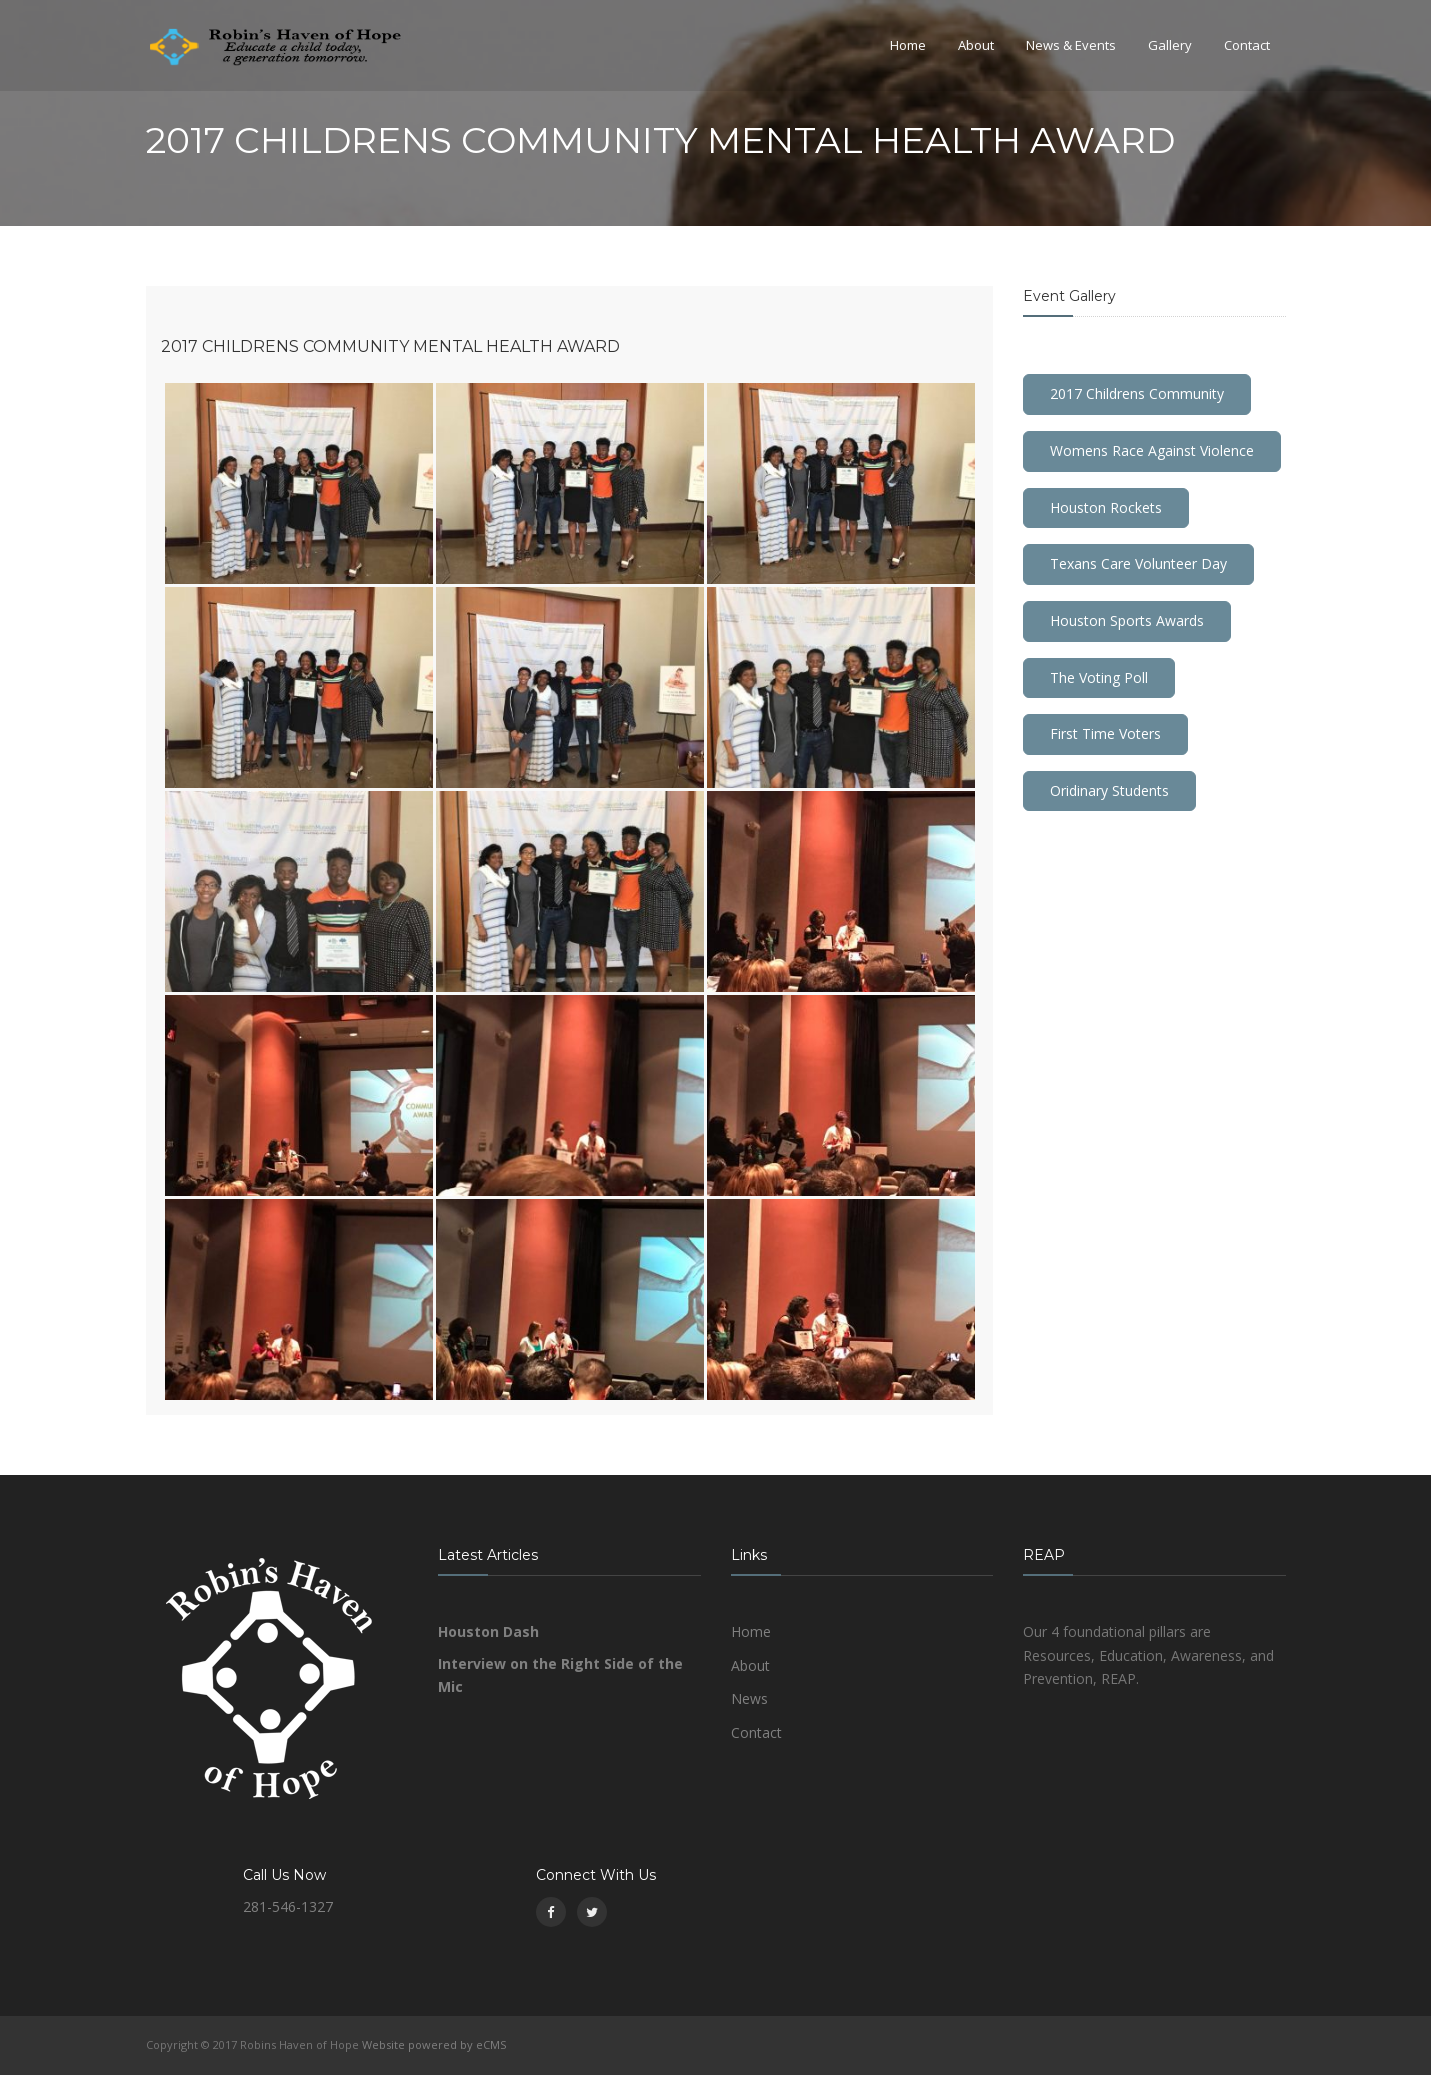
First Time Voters (1105, 733)
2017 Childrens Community (1137, 393)
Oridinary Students (1109, 790)
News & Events (1071, 45)
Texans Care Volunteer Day (1138, 563)
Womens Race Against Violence (1152, 450)
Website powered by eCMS (434, 2044)
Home (908, 45)
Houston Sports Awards (1127, 620)
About (976, 45)
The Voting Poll (1099, 677)
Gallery (1170, 45)
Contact (1247, 45)
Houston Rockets (1106, 507)
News (749, 1698)
